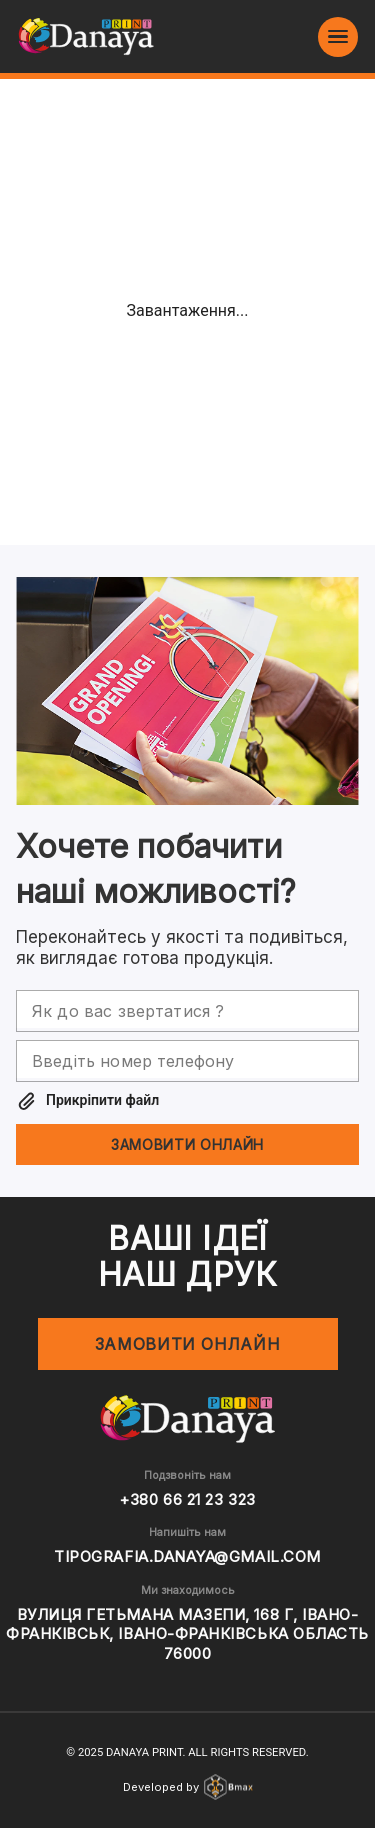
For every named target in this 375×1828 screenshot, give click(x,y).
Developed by (188, 1787)
